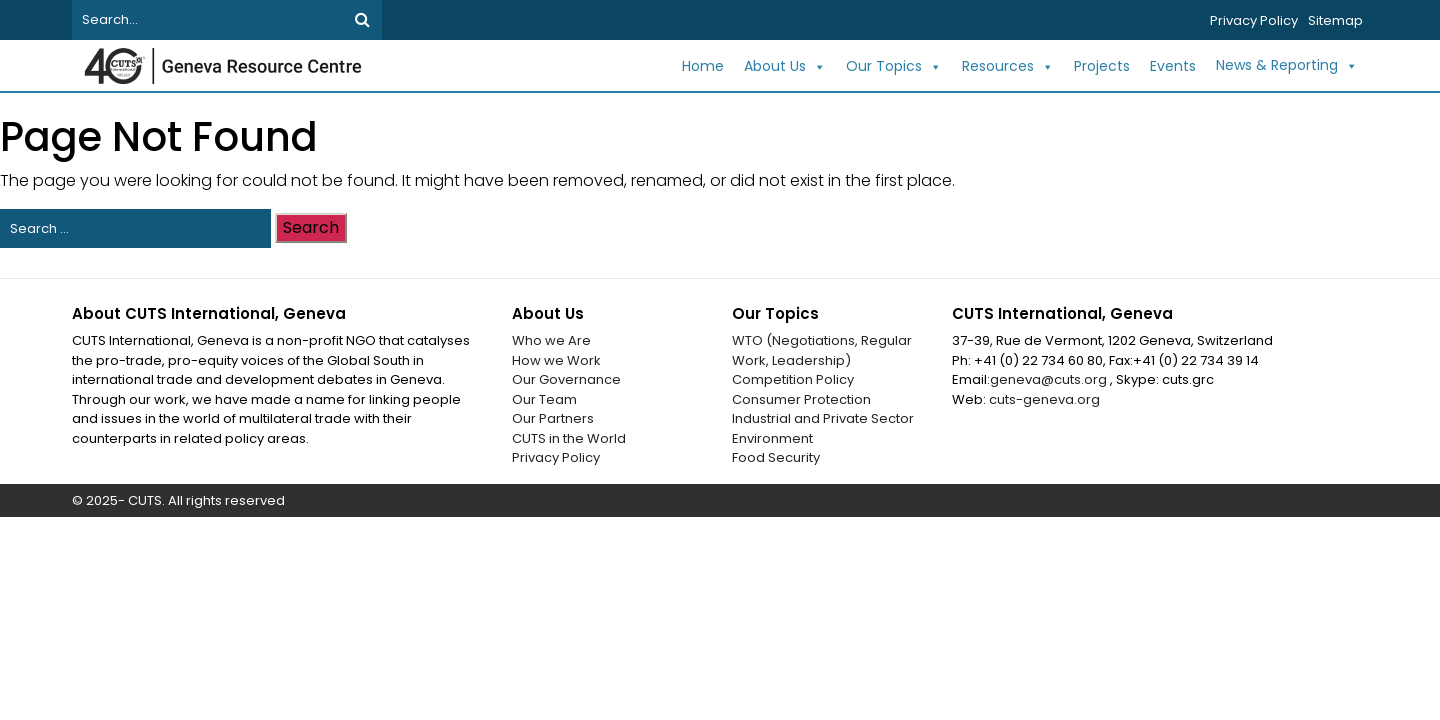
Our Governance (566, 379)
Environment (772, 438)
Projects (1102, 66)
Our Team (544, 399)
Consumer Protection (801, 399)
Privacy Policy (1254, 20)
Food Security (776, 457)
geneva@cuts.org (1050, 379)
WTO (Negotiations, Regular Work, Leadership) (822, 350)
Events (1173, 66)
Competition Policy (793, 379)
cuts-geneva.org (1044, 399)
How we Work (556, 360)
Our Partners (553, 418)
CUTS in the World (569, 438)
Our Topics (894, 66)
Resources (1008, 66)
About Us (785, 66)
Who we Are (551, 340)
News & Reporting (1287, 66)
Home (703, 66)
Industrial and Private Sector (823, 418)
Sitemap (1335, 20)
